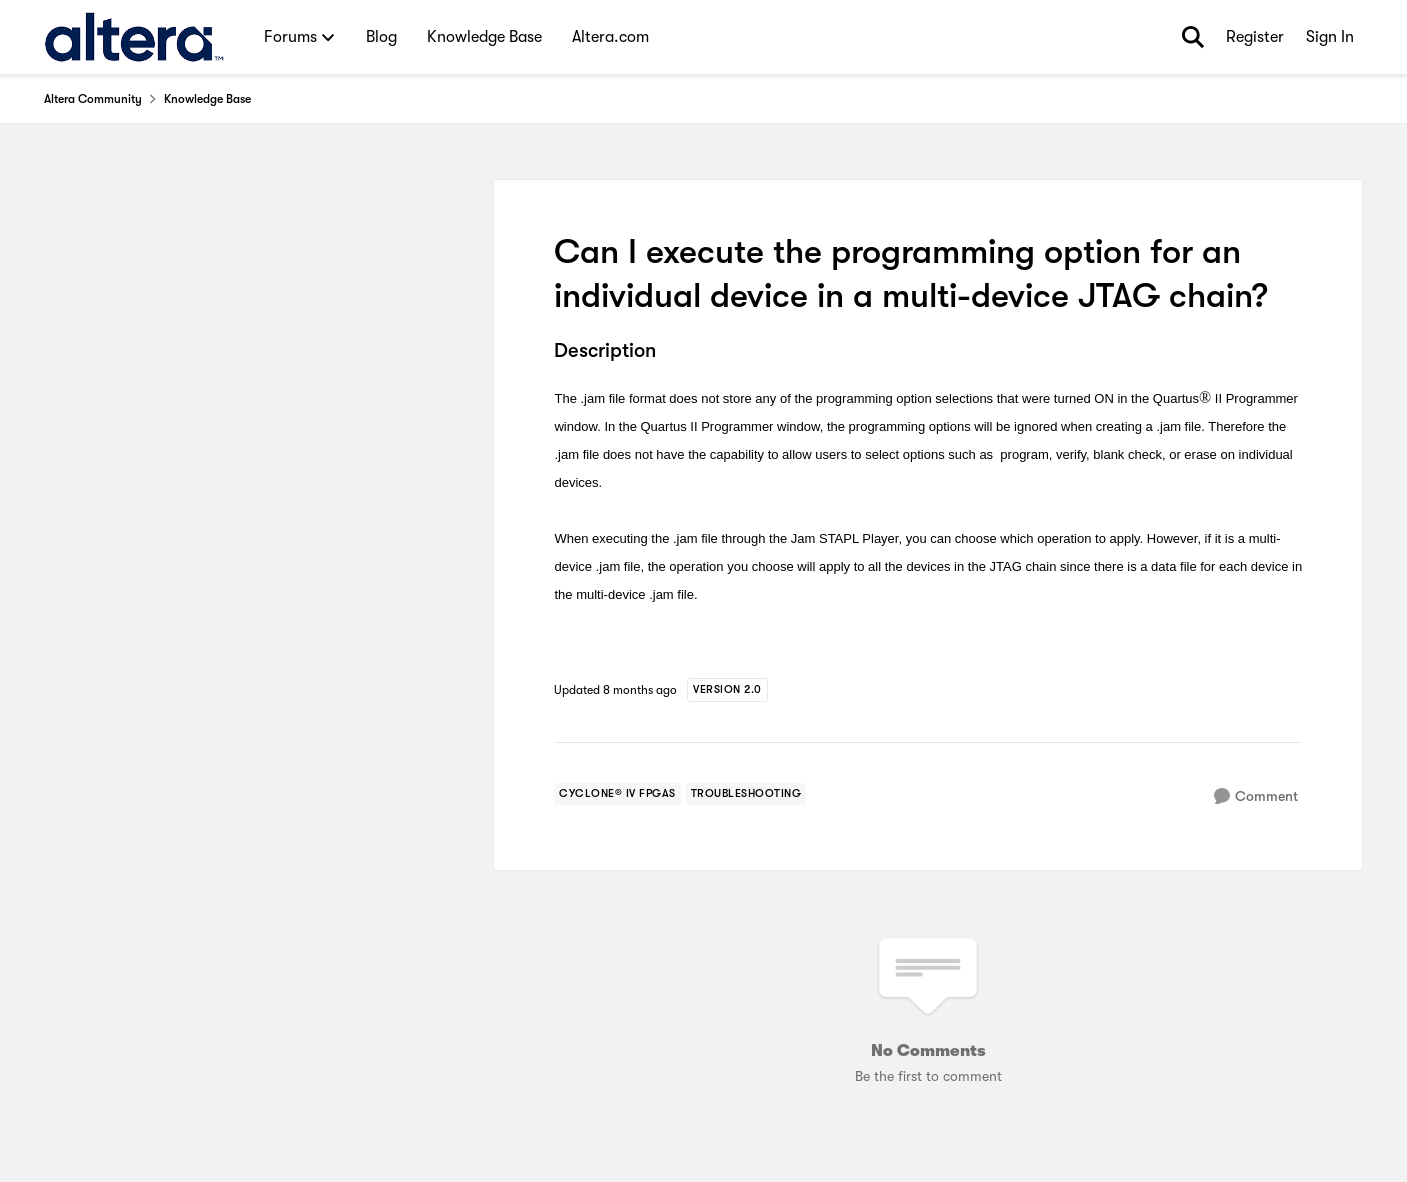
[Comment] (1256, 796)
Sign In (1330, 37)
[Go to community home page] (134, 37)
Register (1255, 37)
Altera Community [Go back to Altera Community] (93, 99)
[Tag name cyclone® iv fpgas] (617, 794)
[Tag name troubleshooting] (746, 794)
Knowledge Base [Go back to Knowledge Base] (207, 99)
